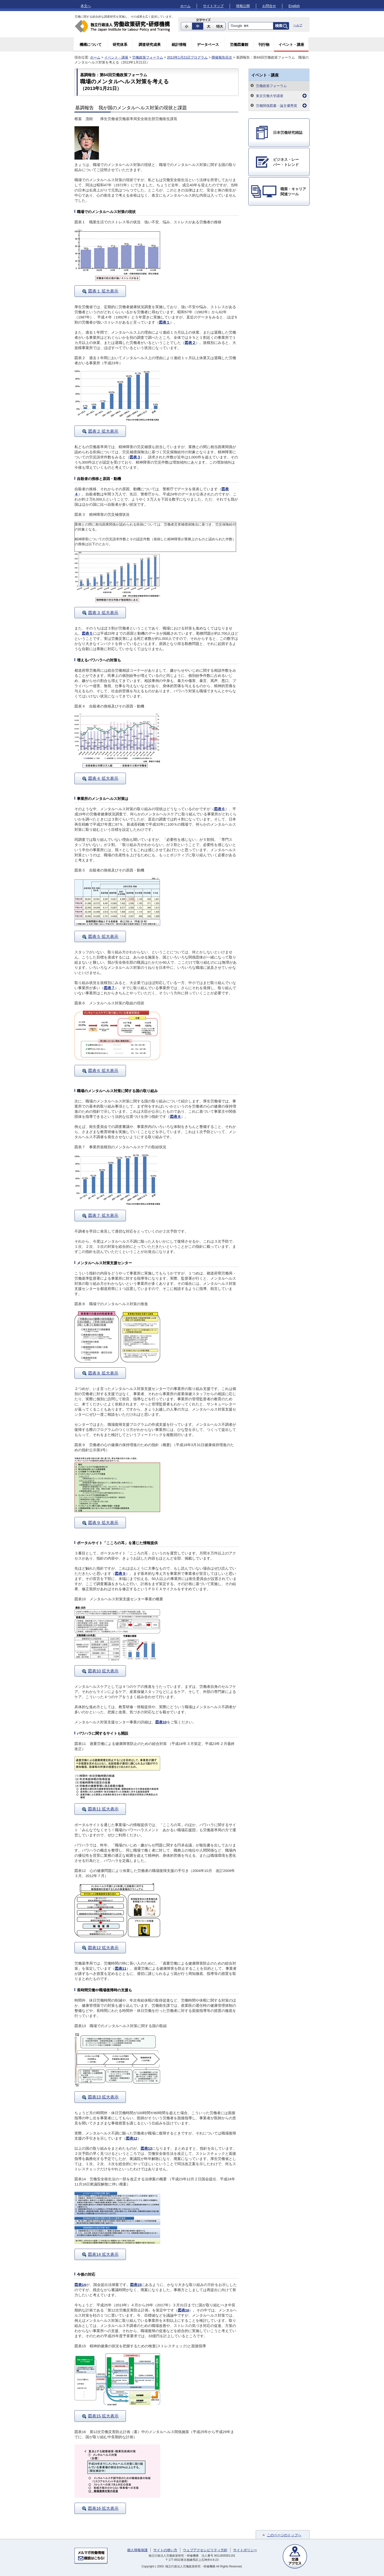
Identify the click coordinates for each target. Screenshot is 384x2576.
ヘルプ (297, 25)
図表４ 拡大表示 (100, 778)
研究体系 (120, 44)
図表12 (131, 2138)
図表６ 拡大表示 (100, 1070)
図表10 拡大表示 (100, 1671)
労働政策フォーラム (147, 57)
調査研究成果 (150, 44)
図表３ (135, 457)
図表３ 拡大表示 (100, 613)
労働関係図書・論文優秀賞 (276, 106)
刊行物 (263, 44)
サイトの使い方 (165, 2550)
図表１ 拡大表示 (100, 291)
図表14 (80, 2285)
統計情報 (179, 44)
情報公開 (243, 6)
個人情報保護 (137, 2550)
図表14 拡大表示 (100, 2254)
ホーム (185, 6)
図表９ (120, 1573)
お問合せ (269, 6)
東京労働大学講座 (269, 96)
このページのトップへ (284, 2535)
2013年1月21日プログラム (187, 57)
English (294, 6)
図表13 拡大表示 (100, 2097)
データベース (208, 44)
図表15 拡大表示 (100, 2416)
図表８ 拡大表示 (100, 1373)
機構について (91, 44)
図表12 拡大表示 (100, 1948)
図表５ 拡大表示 (100, 936)
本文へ (86, 6)
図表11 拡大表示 (100, 1809)
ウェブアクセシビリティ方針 (205, 2550)
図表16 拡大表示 (100, 2508)
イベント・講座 (291, 44)
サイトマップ (213, 6)
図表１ (164, 322)
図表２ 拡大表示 (100, 431)
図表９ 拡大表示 (100, 1523)
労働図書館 (239, 44)
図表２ (190, 343)
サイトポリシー (245, 2550)
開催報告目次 (222, 57)
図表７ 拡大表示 (100, 1215)
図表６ (219, 809)
